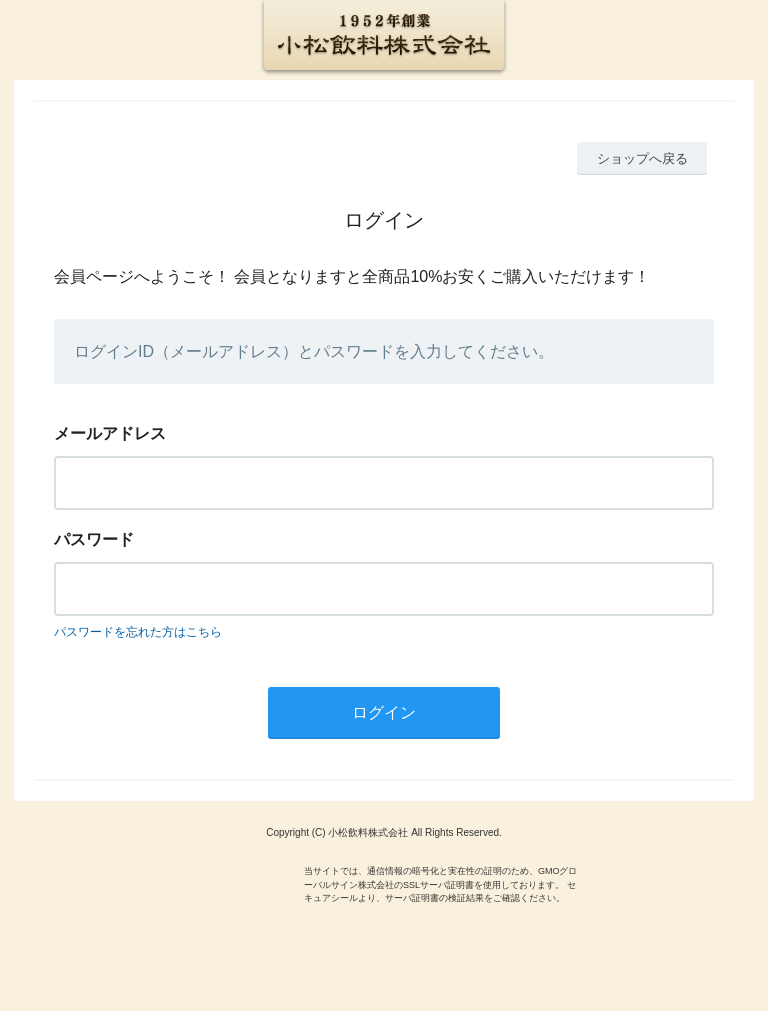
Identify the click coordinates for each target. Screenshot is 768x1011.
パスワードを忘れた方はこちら (138, 632)
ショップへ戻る (642, 158)
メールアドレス (110, 433)
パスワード (94, 539)
